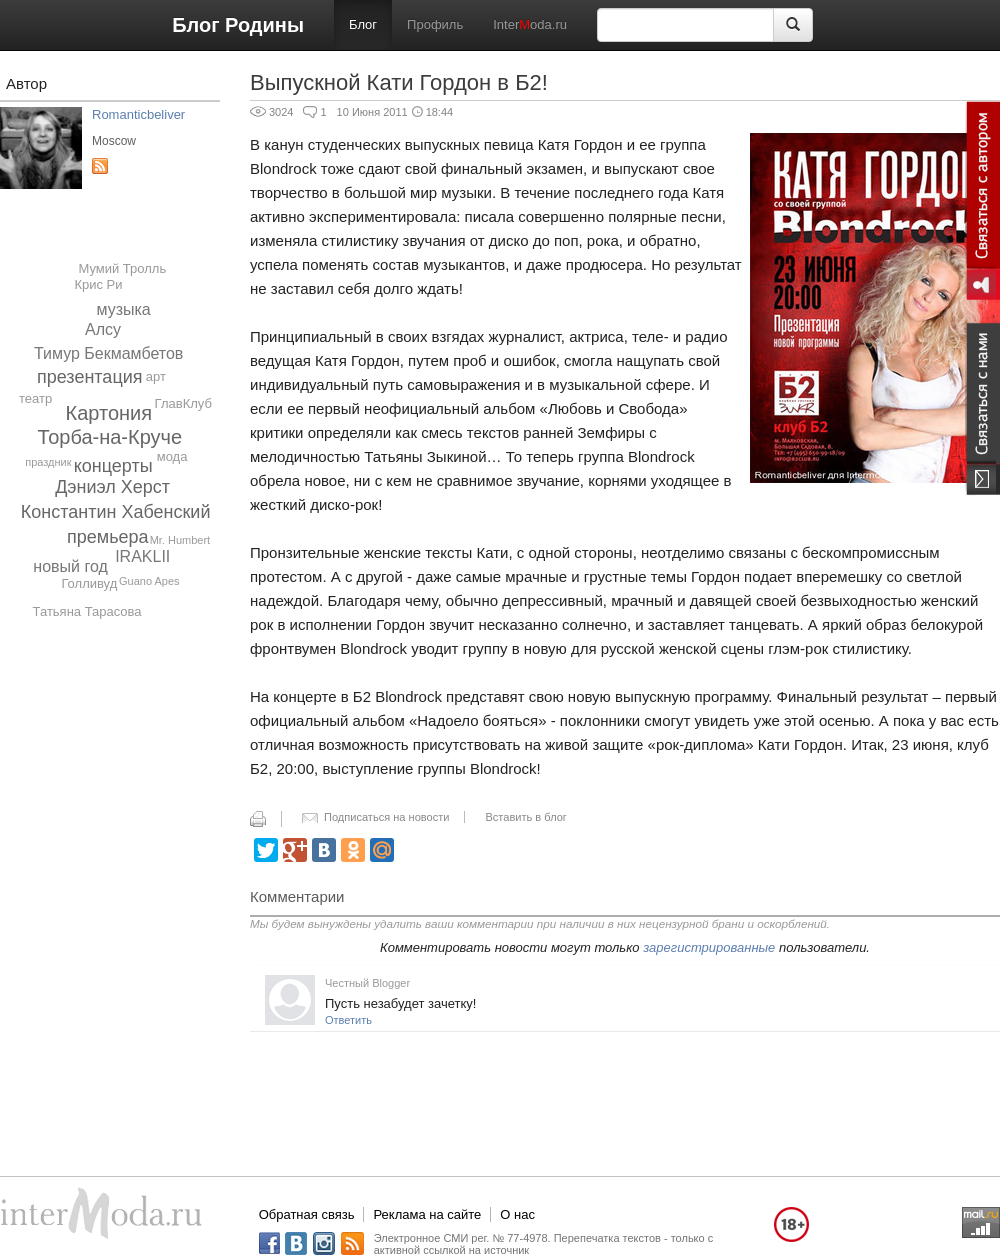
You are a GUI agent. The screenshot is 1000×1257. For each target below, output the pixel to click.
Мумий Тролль (122, 268)
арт (156, 376)
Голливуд (89, 583)
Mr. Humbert (180, 540)
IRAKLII (142, 556)
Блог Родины (238, 25)
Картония (109, 413)
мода (172, 456)
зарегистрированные (709, 947)
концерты (113, 466)
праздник (48, 462)
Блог (363, 24)
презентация (90, 377)
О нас (517, 1214)
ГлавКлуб (183, 403)
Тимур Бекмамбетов (108, 353)
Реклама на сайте (427, 1214)
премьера (108, 537)
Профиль (435, 24)
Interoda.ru (530, 24)
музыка (123, 309)
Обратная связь (307, 1214)
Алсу (103, 329)
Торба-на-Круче (110, 437)
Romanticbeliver (138, 114)
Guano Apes (149, 581)
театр (35, 398)
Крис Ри (98, 284)
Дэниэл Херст (112, 487)
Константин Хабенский (116, 512)
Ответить (348, 1020)
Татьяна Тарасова (87, 611)
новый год (70, 566)
